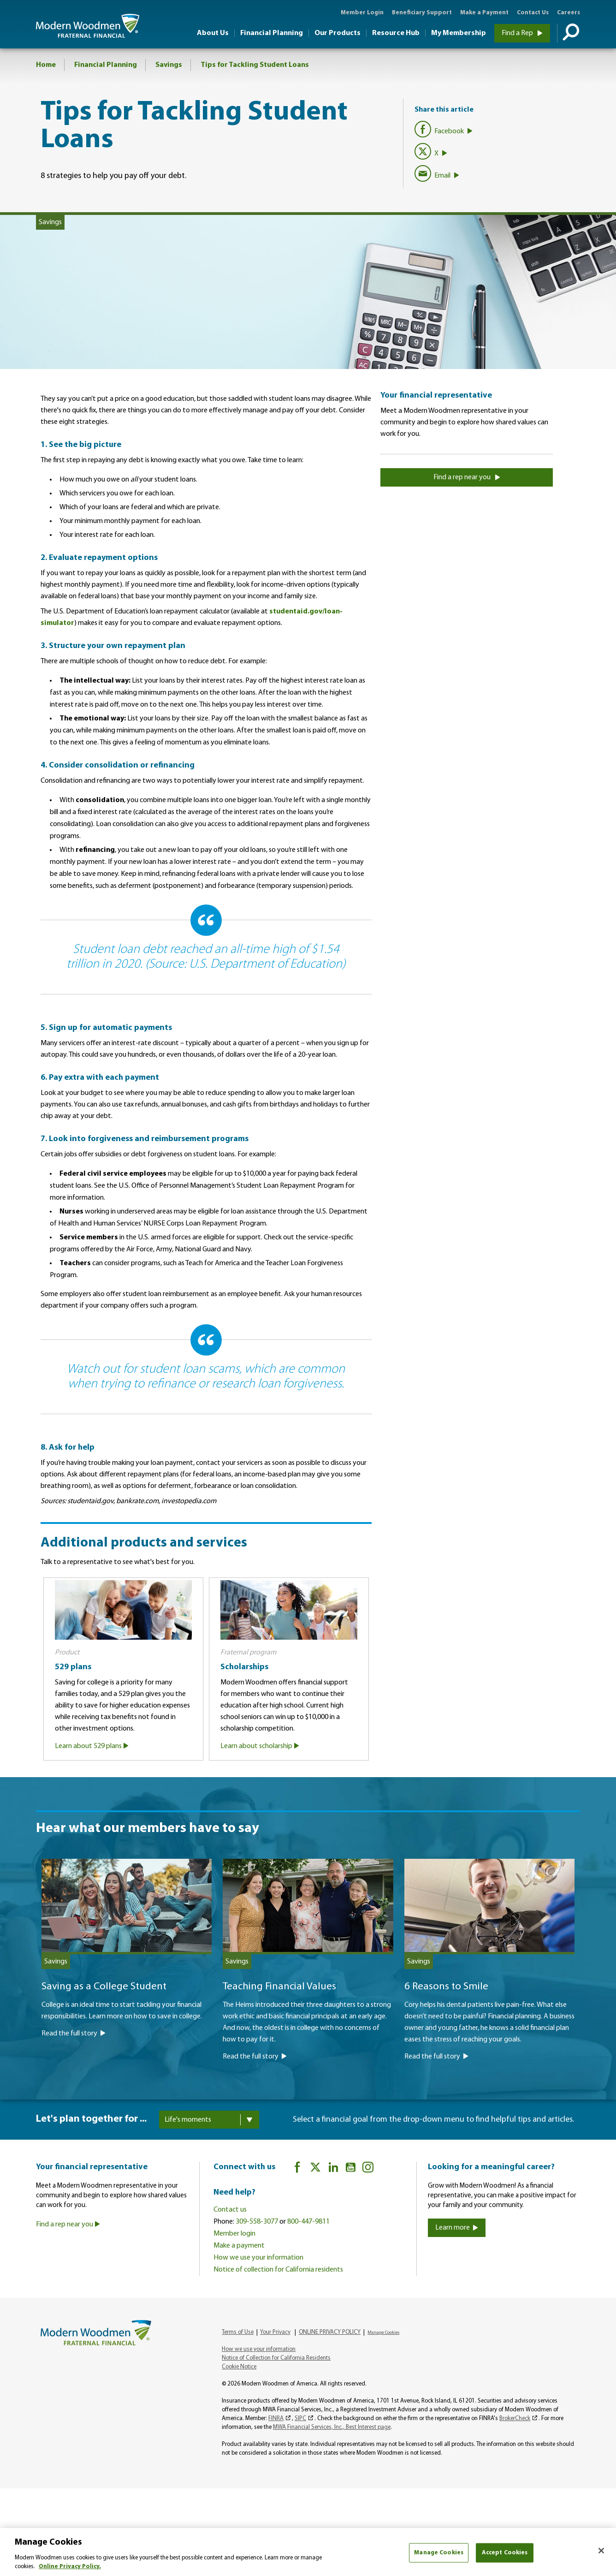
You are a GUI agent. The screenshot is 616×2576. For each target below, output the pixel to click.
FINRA (276, 2418)
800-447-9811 (308, 2221)
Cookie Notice (239, 2366)
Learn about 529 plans (92, 1746)
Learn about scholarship (259, 1746)
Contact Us (533, 13)
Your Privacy (275, 2332)
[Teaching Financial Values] (308, 2004)
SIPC (300, 2418)
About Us (213, 33)
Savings (168, 65)
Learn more (456, 2227)
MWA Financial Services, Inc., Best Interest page (332, 2427)
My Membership (458, 33)
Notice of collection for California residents (278, 2269)
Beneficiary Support (422, 13)
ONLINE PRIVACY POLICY (330, 2332)
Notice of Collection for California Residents (276, 2358)
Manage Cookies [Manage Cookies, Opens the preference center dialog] (438, 2553)
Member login (234, 2233)
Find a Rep (522, 33)
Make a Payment (484, 13)
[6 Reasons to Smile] (489, 2004)
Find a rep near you (466, 477)
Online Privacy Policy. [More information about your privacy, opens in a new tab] (70, 2567)
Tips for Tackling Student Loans (255, 65)
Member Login (362, 13)
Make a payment (239, 2245)
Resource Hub (396, 33)
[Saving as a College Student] (126, 1993)
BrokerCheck (514, 2418)
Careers (568, 13)
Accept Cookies (505, 2553)
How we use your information (258, 2257)
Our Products (337, 33)
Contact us (230, 2209)
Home (46, 65)
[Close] (601, 2550)
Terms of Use (238, 2332)
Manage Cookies (383, 2332)
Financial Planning (271, 33)
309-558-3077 (257, 2221)
